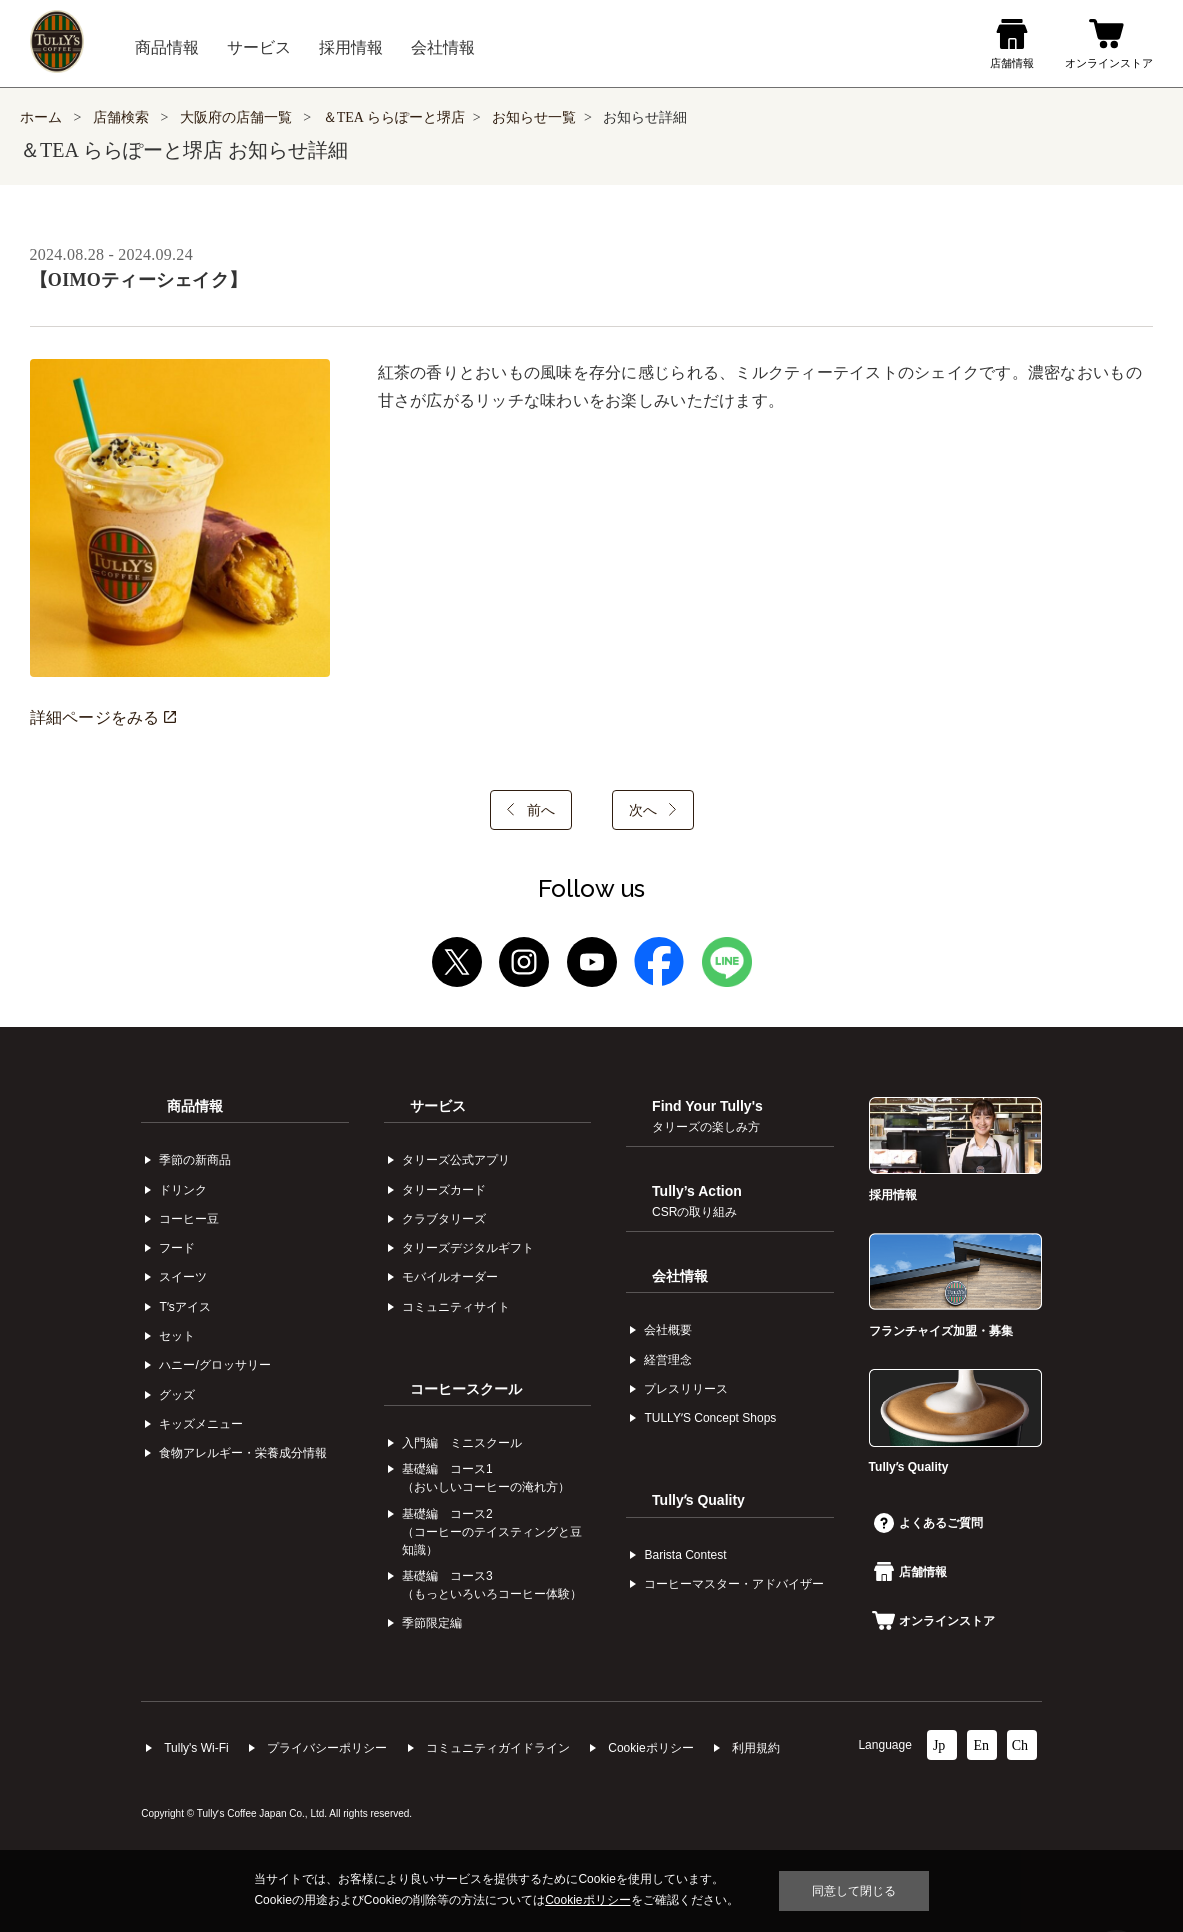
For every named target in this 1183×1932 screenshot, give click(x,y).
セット (177, 1336)
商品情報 (195, 1106)
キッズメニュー (201, 1424)
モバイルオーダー (450, 1277)
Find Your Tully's (707, 1116)
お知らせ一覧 (534, 117)
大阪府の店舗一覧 (238, 117)
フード (177, 1248)
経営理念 (668, 1360)
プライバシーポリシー (327, 1748)
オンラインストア (933, 1621)
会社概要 (668, 1330)
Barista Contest (685, 1555)
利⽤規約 (756, 1748)
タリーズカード (444, 1190)
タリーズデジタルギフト (468, 1248)
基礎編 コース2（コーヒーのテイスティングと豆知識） (492, 1532)
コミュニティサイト (456, 1307)
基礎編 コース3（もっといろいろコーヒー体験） (492, 1585)
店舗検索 (121, 117)
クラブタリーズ (444, 1219)
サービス (438, 1106)
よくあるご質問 (928, 1523)
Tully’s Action (697, 1201)
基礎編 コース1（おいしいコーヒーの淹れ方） (486, 1478)
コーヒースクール (466, 1389)
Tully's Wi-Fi (196, 1748)
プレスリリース (686, 1389)
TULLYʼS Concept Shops (710, 1418)
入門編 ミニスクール (462, 1443)
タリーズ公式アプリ (456, 1160)
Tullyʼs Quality (698, 1500)
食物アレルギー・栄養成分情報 (243, 1453)
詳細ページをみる (103, 717)
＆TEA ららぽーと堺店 (394, 117)
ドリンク (183, 1190)
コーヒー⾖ (189, 1219)
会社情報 (680, 1276)
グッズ (177, 1395)
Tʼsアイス (184, 1307)
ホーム (41, 117)
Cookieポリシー (650, 1748)
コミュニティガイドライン (498, 1748)
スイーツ (183, 1277)
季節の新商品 (195, 1160)
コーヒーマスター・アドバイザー (734, 1584)
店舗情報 (910, 1572)
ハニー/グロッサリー (214, 1365)
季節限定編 (432, 1623)
